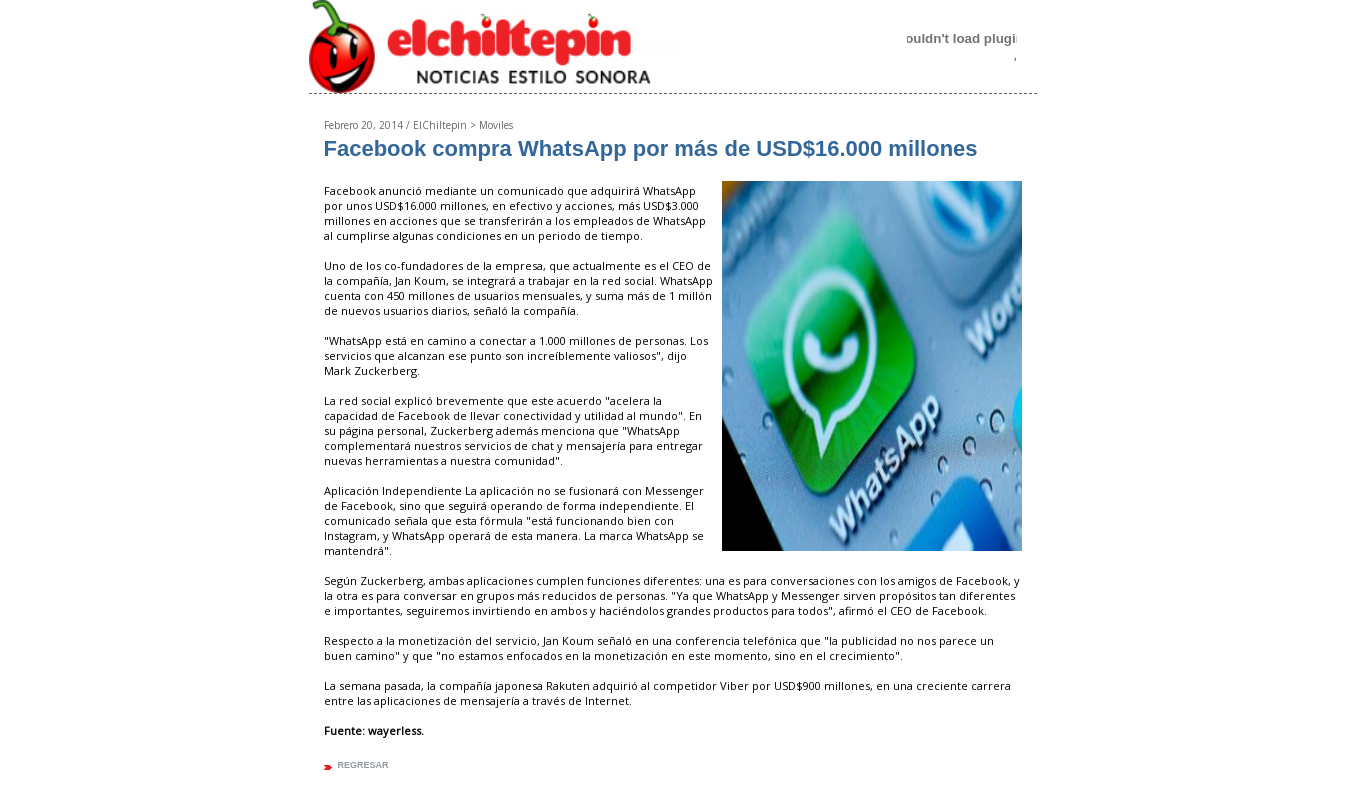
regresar (363, 765)
